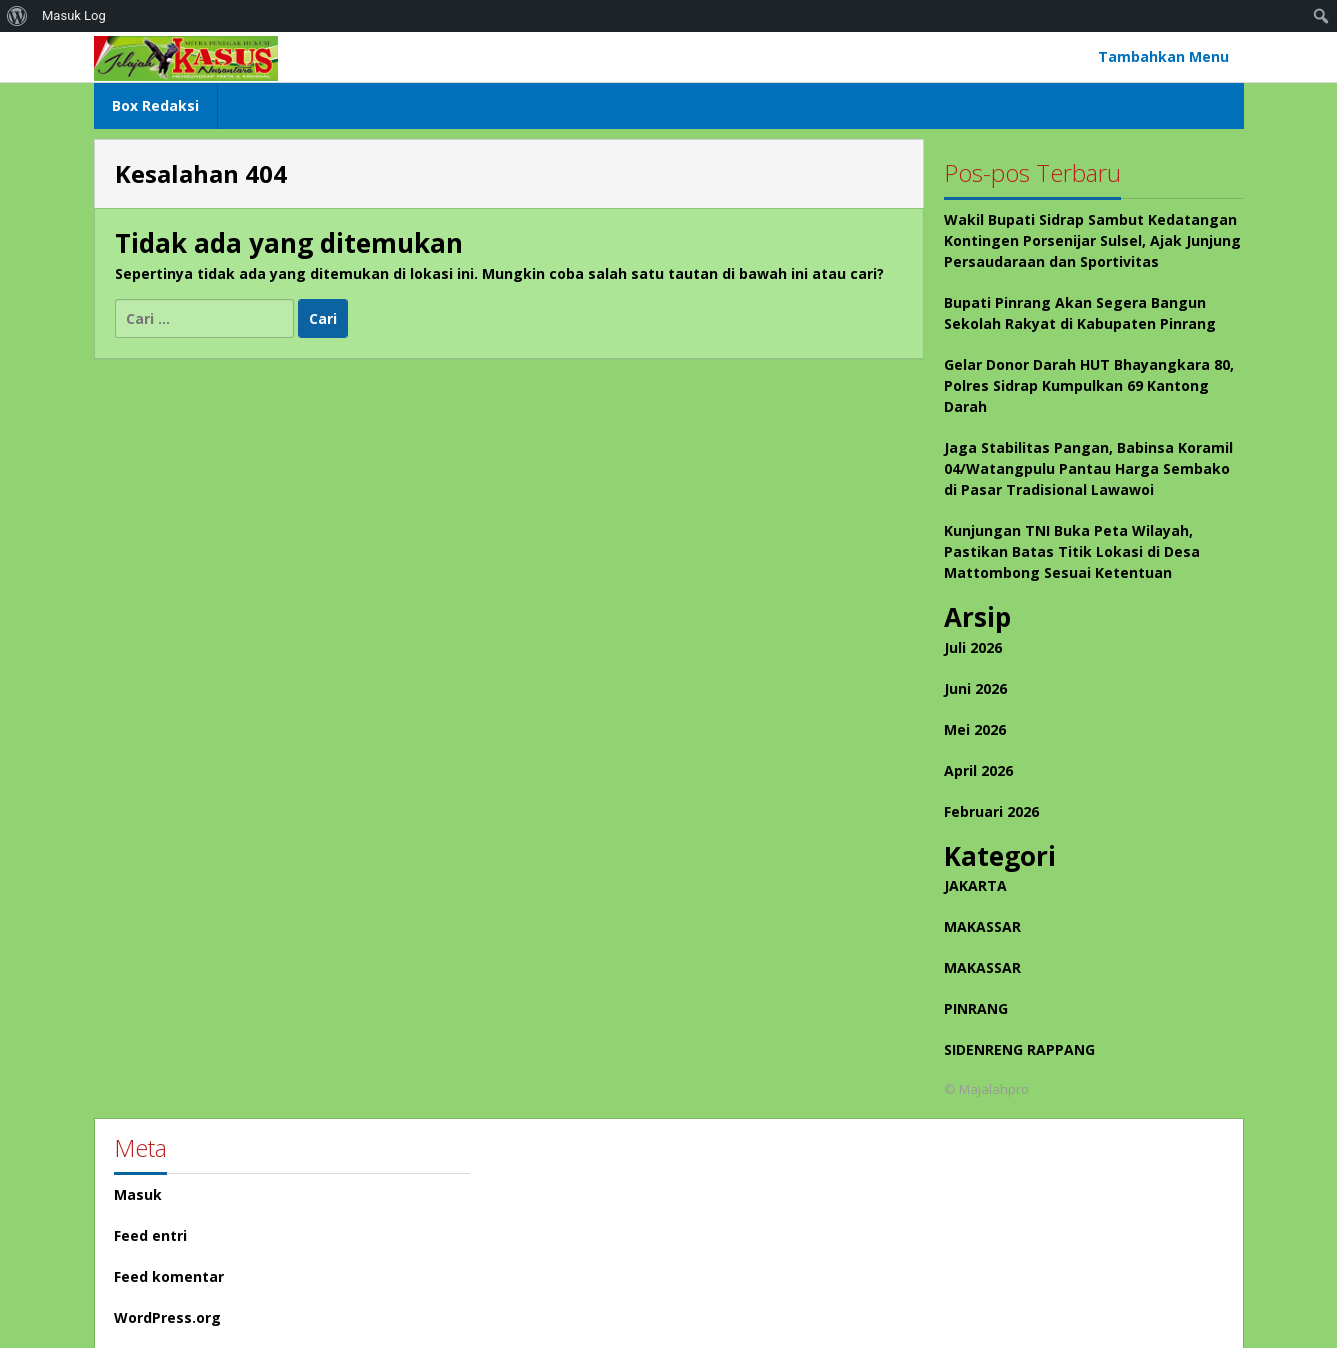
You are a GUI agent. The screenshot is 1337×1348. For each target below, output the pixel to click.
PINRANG (976, 1008)
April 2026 (978, 770)
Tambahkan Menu (1163, 56)
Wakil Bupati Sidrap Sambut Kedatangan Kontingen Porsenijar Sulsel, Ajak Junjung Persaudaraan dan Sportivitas (1092, 240)
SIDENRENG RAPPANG (1019, 1049)
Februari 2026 (991, 811)
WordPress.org (167, 1317)
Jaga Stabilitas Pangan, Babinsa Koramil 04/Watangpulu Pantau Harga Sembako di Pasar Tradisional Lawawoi (1088, 468)
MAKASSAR (982, 926)
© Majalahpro (986, 1089)
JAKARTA (975, 885)
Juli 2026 (973, 647)
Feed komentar (169, 1276)
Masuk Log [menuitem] (74, 15)
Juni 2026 (975, 688)
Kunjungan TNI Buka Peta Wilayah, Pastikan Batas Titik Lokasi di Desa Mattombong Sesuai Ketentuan (1072, 551)
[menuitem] (17, 16)
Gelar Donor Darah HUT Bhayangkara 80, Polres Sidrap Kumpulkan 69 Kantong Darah (1089, 385)
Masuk (138, 1194)
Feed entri (150, 1235)
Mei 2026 (975, 729)
